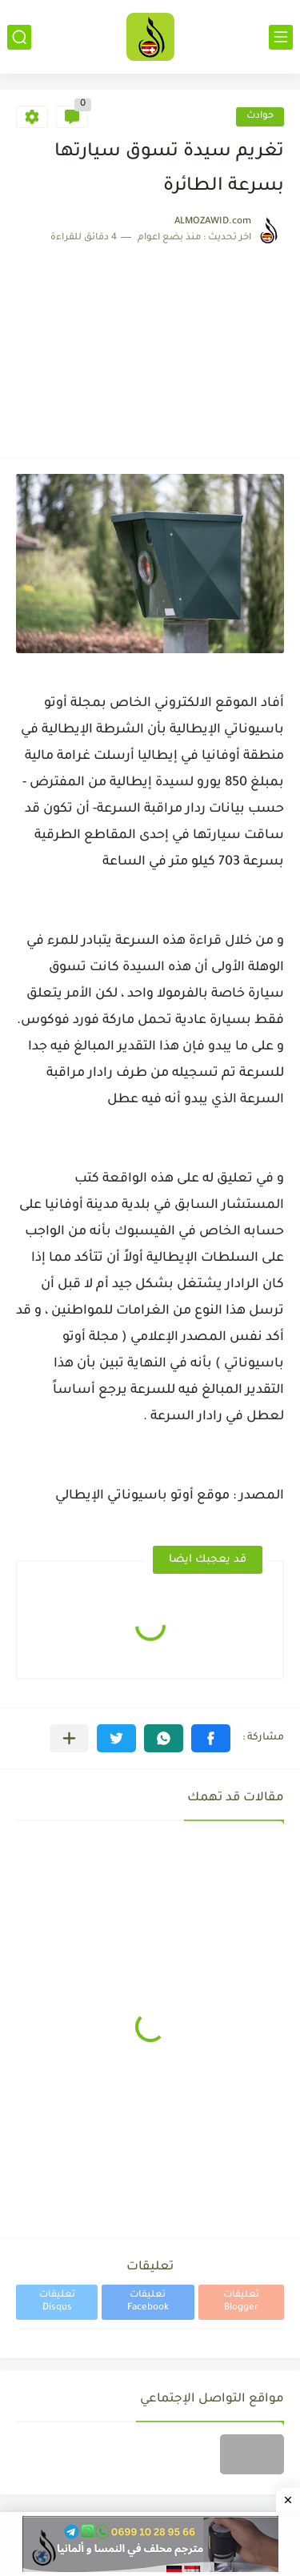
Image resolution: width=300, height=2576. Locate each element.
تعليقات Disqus (57, 2301)
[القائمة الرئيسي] (281, 37)
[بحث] (19, 37)
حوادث (260, 116)
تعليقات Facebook (148, 2301)
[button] (210, 1738)
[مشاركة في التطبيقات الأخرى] (69, 1738)
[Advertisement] (150, 343)
